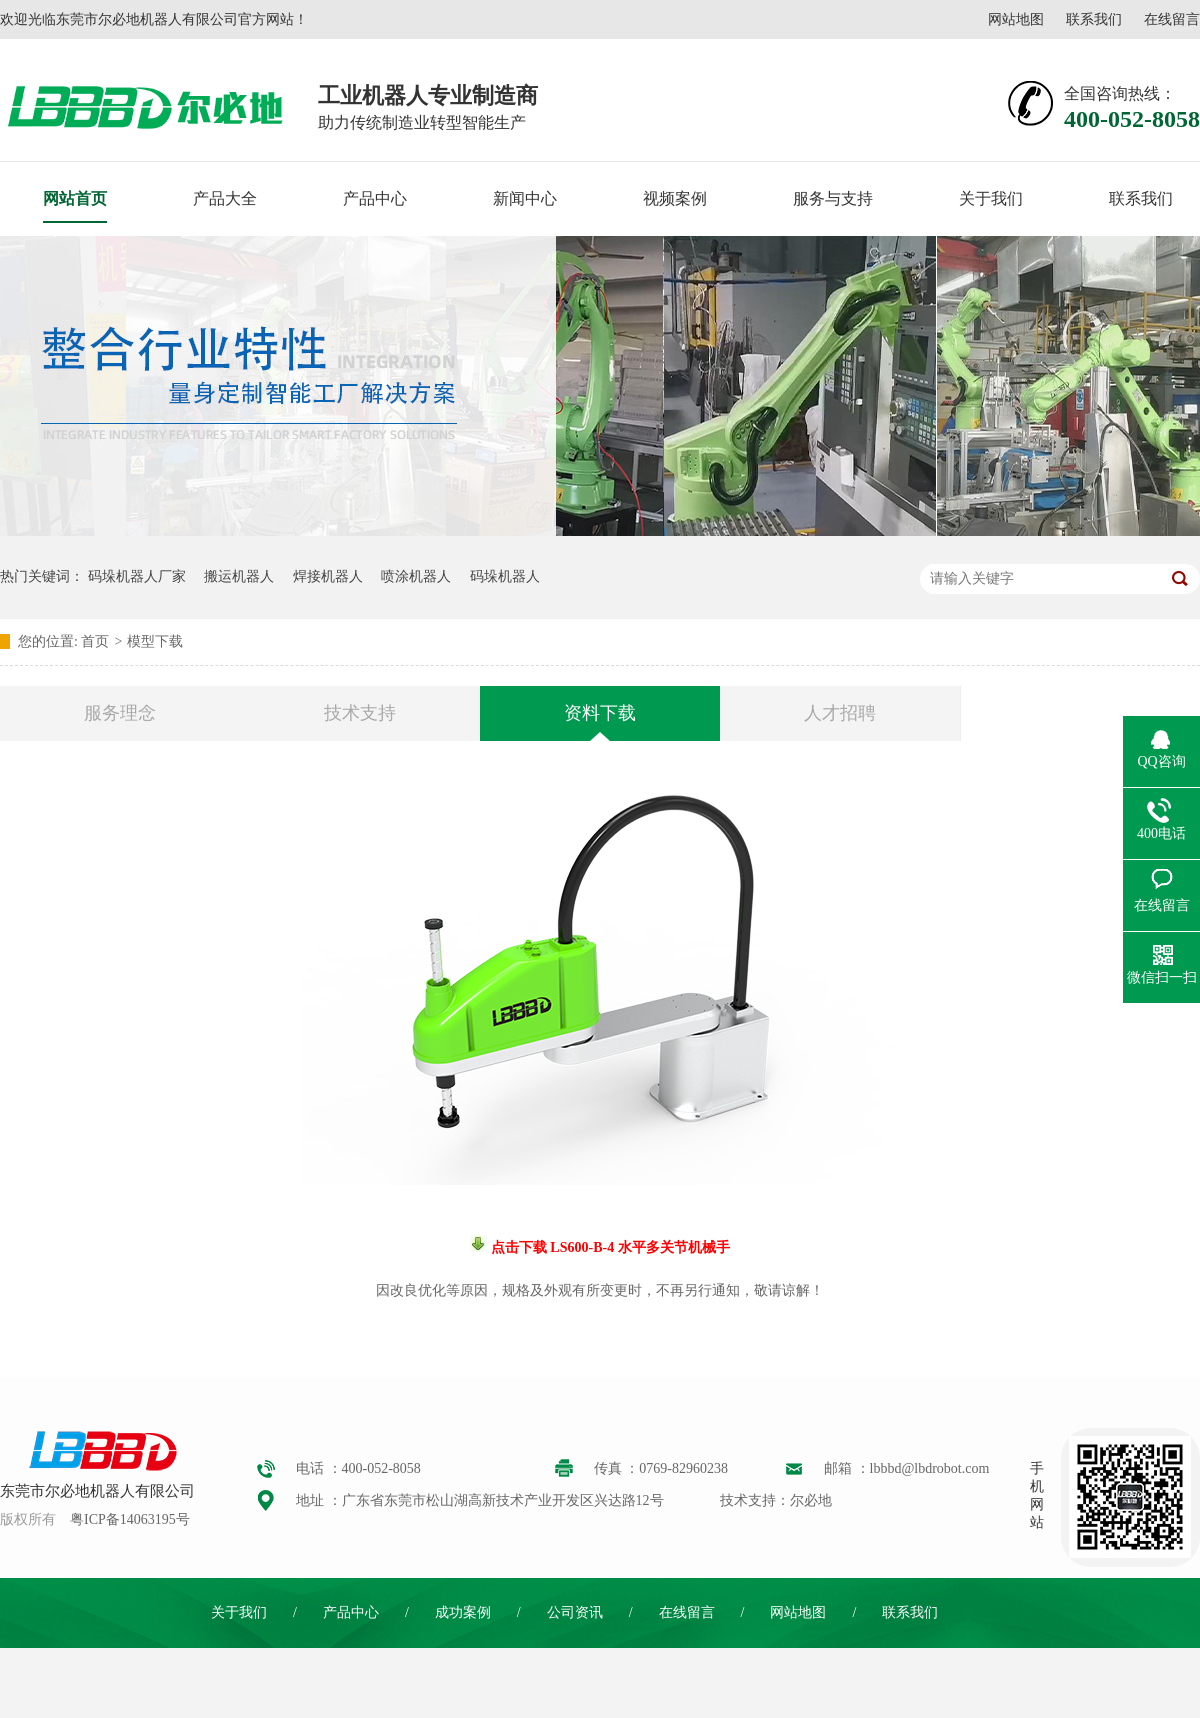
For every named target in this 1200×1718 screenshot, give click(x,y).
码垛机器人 (505, 576)
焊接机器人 (328, 576)
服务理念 (120, 713)
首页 (95, 641)
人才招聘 (840, 713)
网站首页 (75, 198)
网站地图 (1016, 19)
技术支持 (360, 713)
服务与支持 (833, 198)
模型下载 (155, 641)
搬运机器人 (239, 576)
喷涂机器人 (416, 576)
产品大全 (225, 198)
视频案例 (675, 198)
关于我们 (991, 198)
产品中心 (375, 198)
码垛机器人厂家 (137, 576)
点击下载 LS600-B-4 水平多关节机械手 (608, 1247)
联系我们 (1094, 19)
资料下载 (600, 713)
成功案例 (463, 1612)
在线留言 (1172, 19)
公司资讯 (575, 1612)
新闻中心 (525, 198)
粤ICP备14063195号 (130, 1519)
